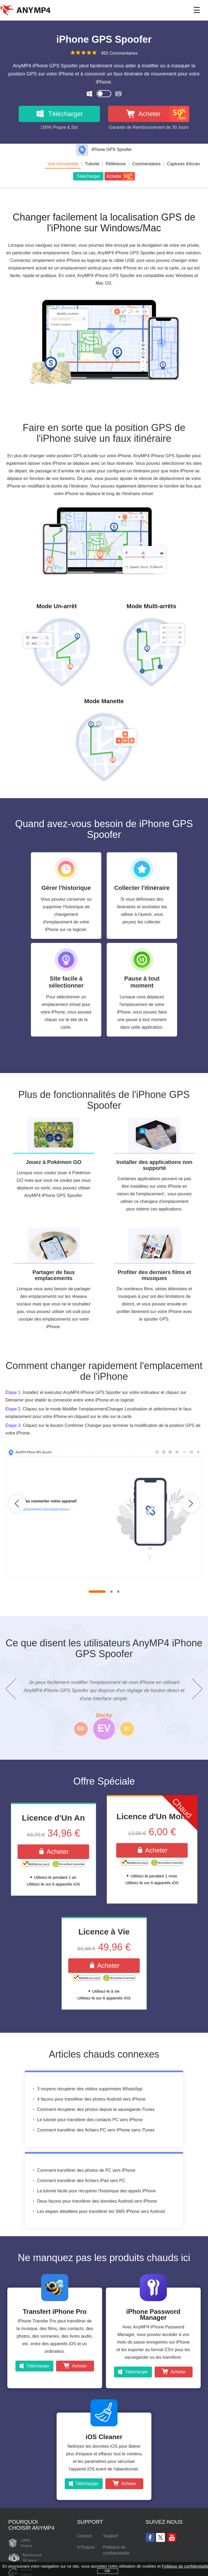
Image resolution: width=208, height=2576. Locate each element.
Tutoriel (92, 164)
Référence (116, 164)
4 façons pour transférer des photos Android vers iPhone (91, 2100)
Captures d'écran (183, 164)
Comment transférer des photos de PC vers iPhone (86, 2171)
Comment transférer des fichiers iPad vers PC (81, 2181)
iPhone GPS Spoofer (104, 149)
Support (110, 2537)
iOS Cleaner (104, 2438)
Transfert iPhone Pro (55, 2312)
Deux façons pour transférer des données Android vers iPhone (97, 2202)
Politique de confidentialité (116, 2551)
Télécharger (88, 176)
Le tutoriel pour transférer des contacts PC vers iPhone (90, 2120)
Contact (84, 2537)
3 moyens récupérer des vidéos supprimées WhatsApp (89, 2090)
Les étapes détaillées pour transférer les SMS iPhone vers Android (101, 2212)
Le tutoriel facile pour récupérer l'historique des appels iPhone (96, 2192)
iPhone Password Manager (153, 2315)
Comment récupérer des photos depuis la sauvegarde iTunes (95, 2110)
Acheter (53, 1851)
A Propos (86, 2548)
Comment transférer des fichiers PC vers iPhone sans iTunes (95, 2131)
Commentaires (146, 164)
